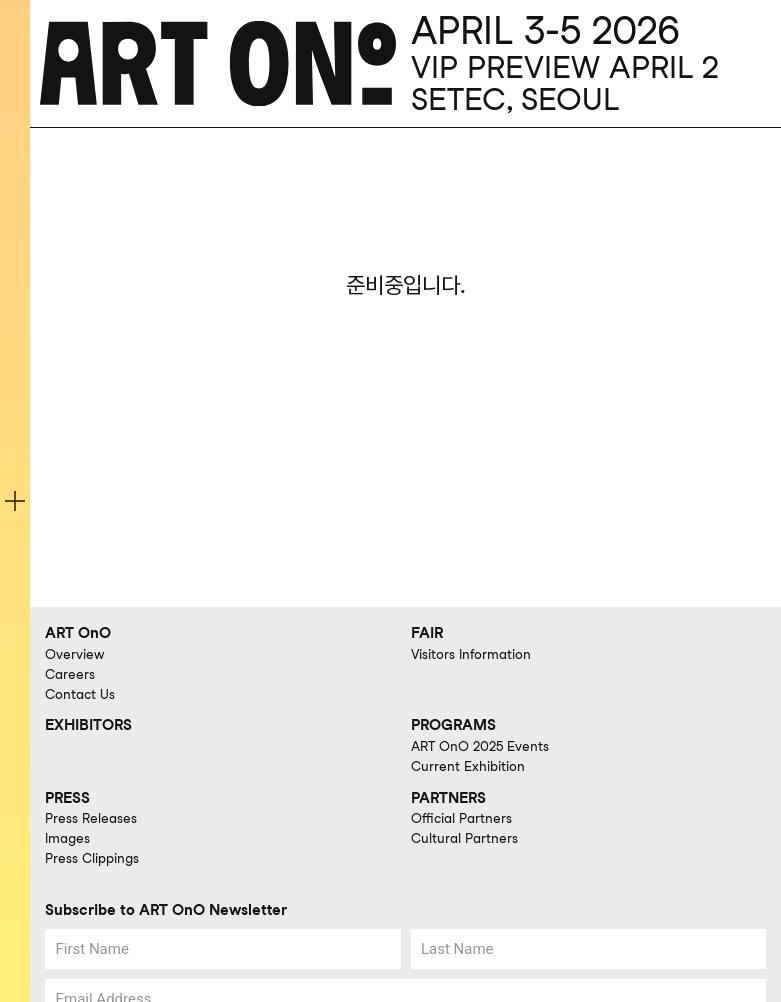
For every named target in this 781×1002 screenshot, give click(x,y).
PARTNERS (448, 798)
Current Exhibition (468, 766)
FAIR (427, 633)
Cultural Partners (464, 838)
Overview (74, 654)
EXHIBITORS (88, 725)
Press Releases (91, 818)
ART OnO (78, 633)
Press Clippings (92, 858)
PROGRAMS (453, 725)
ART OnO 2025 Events (480, 746)
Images (67, 838)
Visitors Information (471, 654)
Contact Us (80, 694)
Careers (70, 674)
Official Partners (461, 818)
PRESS (67, 798)
